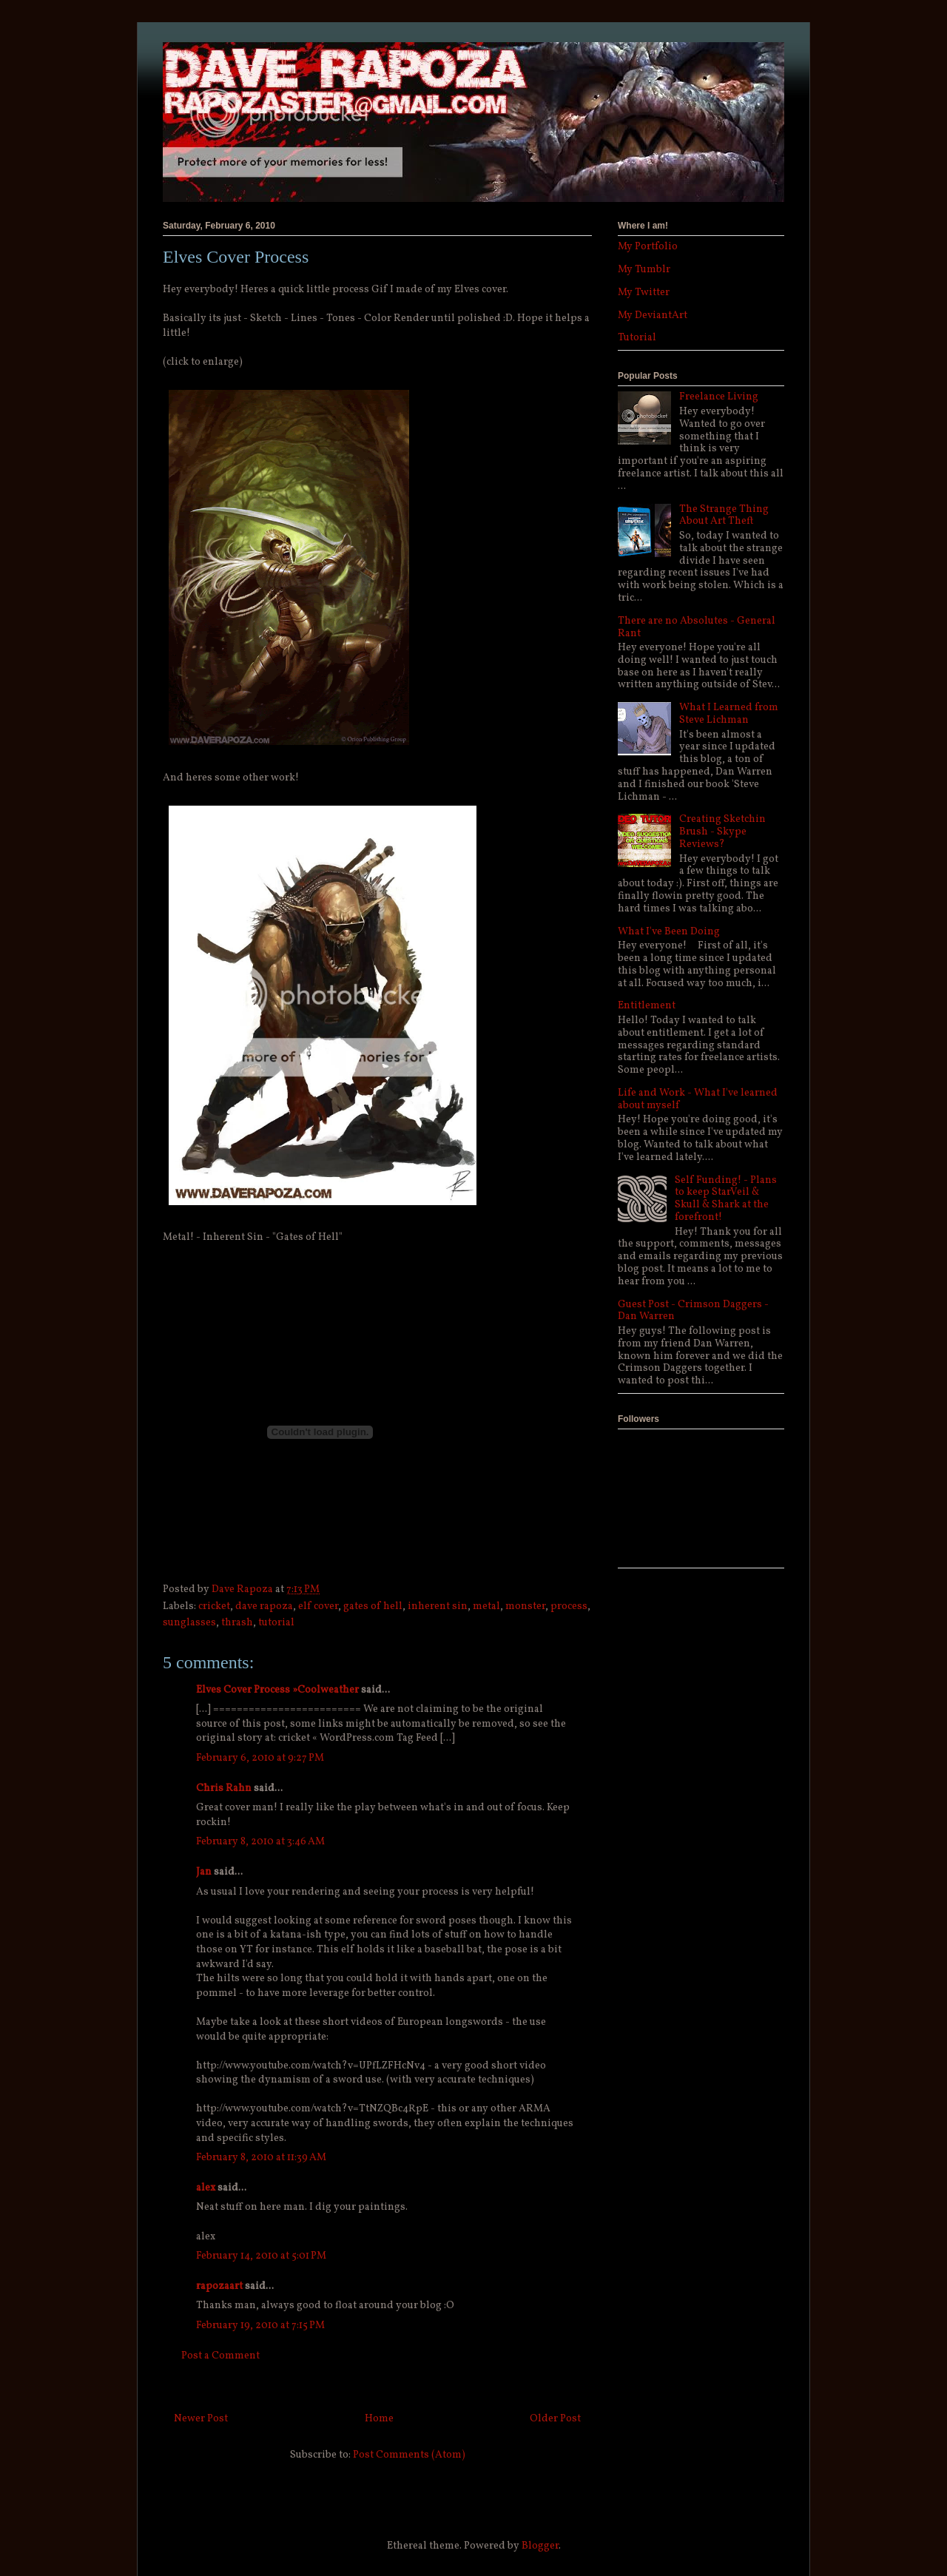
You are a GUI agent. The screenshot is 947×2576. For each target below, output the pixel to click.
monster (525, 1606)
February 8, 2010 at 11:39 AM (261, 2158)
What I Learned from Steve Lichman (728, 714)
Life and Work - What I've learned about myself (698, 1099)
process (568, 1606)
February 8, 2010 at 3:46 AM (260, 1842)
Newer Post (201, 2419)
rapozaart (219, 2286)
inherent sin (438, 1606)
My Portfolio (648, 247)
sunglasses (189, 1623)
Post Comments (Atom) (409, 2455)
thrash (237, 1623)
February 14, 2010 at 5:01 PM (261, 2256)
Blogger (540, 2546)
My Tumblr (644, 270)
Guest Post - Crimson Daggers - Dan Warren (693, 1311)
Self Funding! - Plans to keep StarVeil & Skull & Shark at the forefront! (726, 1198)
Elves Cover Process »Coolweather (277, 1690)
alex (205, 2188)
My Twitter (644, 293)
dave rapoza (264, 1606)
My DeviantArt (652, 315)
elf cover (318, 1606)
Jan (204, 1872)
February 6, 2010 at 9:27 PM (260, 1758)
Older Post (555, 2419)
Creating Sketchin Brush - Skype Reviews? (722, 832)
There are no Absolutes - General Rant (696, 627)
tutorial (276, 1623)
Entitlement (646, 1006)
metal (486, 1606)
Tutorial (637, 338)
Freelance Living (718, 397)
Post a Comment (220, 2356)
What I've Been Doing (669, 932)
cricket (214, 1606)
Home (379, 2419)
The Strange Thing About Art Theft (724, 515)
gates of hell (372, 1606)
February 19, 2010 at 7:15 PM (260, 2326)
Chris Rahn (224, 1788)
